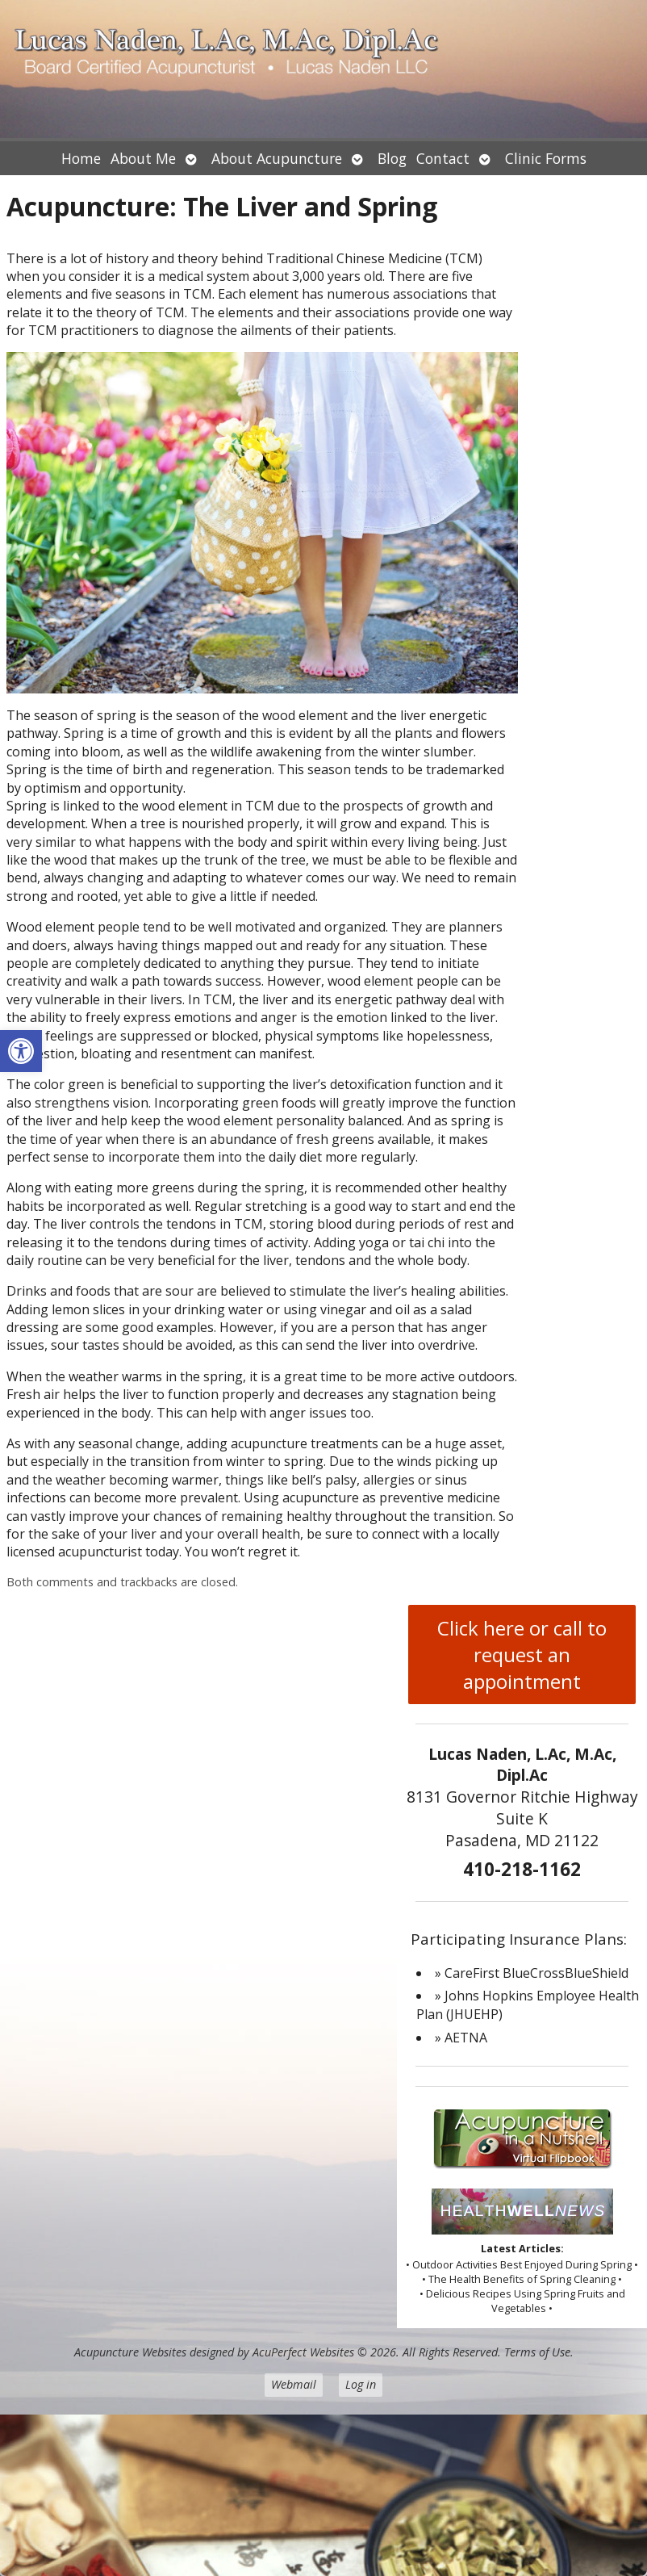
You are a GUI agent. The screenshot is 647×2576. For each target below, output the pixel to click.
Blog (392, 158)
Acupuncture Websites (130, 2352)
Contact (443, 158)
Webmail (293, 2384)
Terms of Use (537, 2352)
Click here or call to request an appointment (522, 1654)
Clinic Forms (545, 158)
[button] (21, 1051)
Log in (360, 2384)
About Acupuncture (276, 158)
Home (81, 158)
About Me (143, 158)
